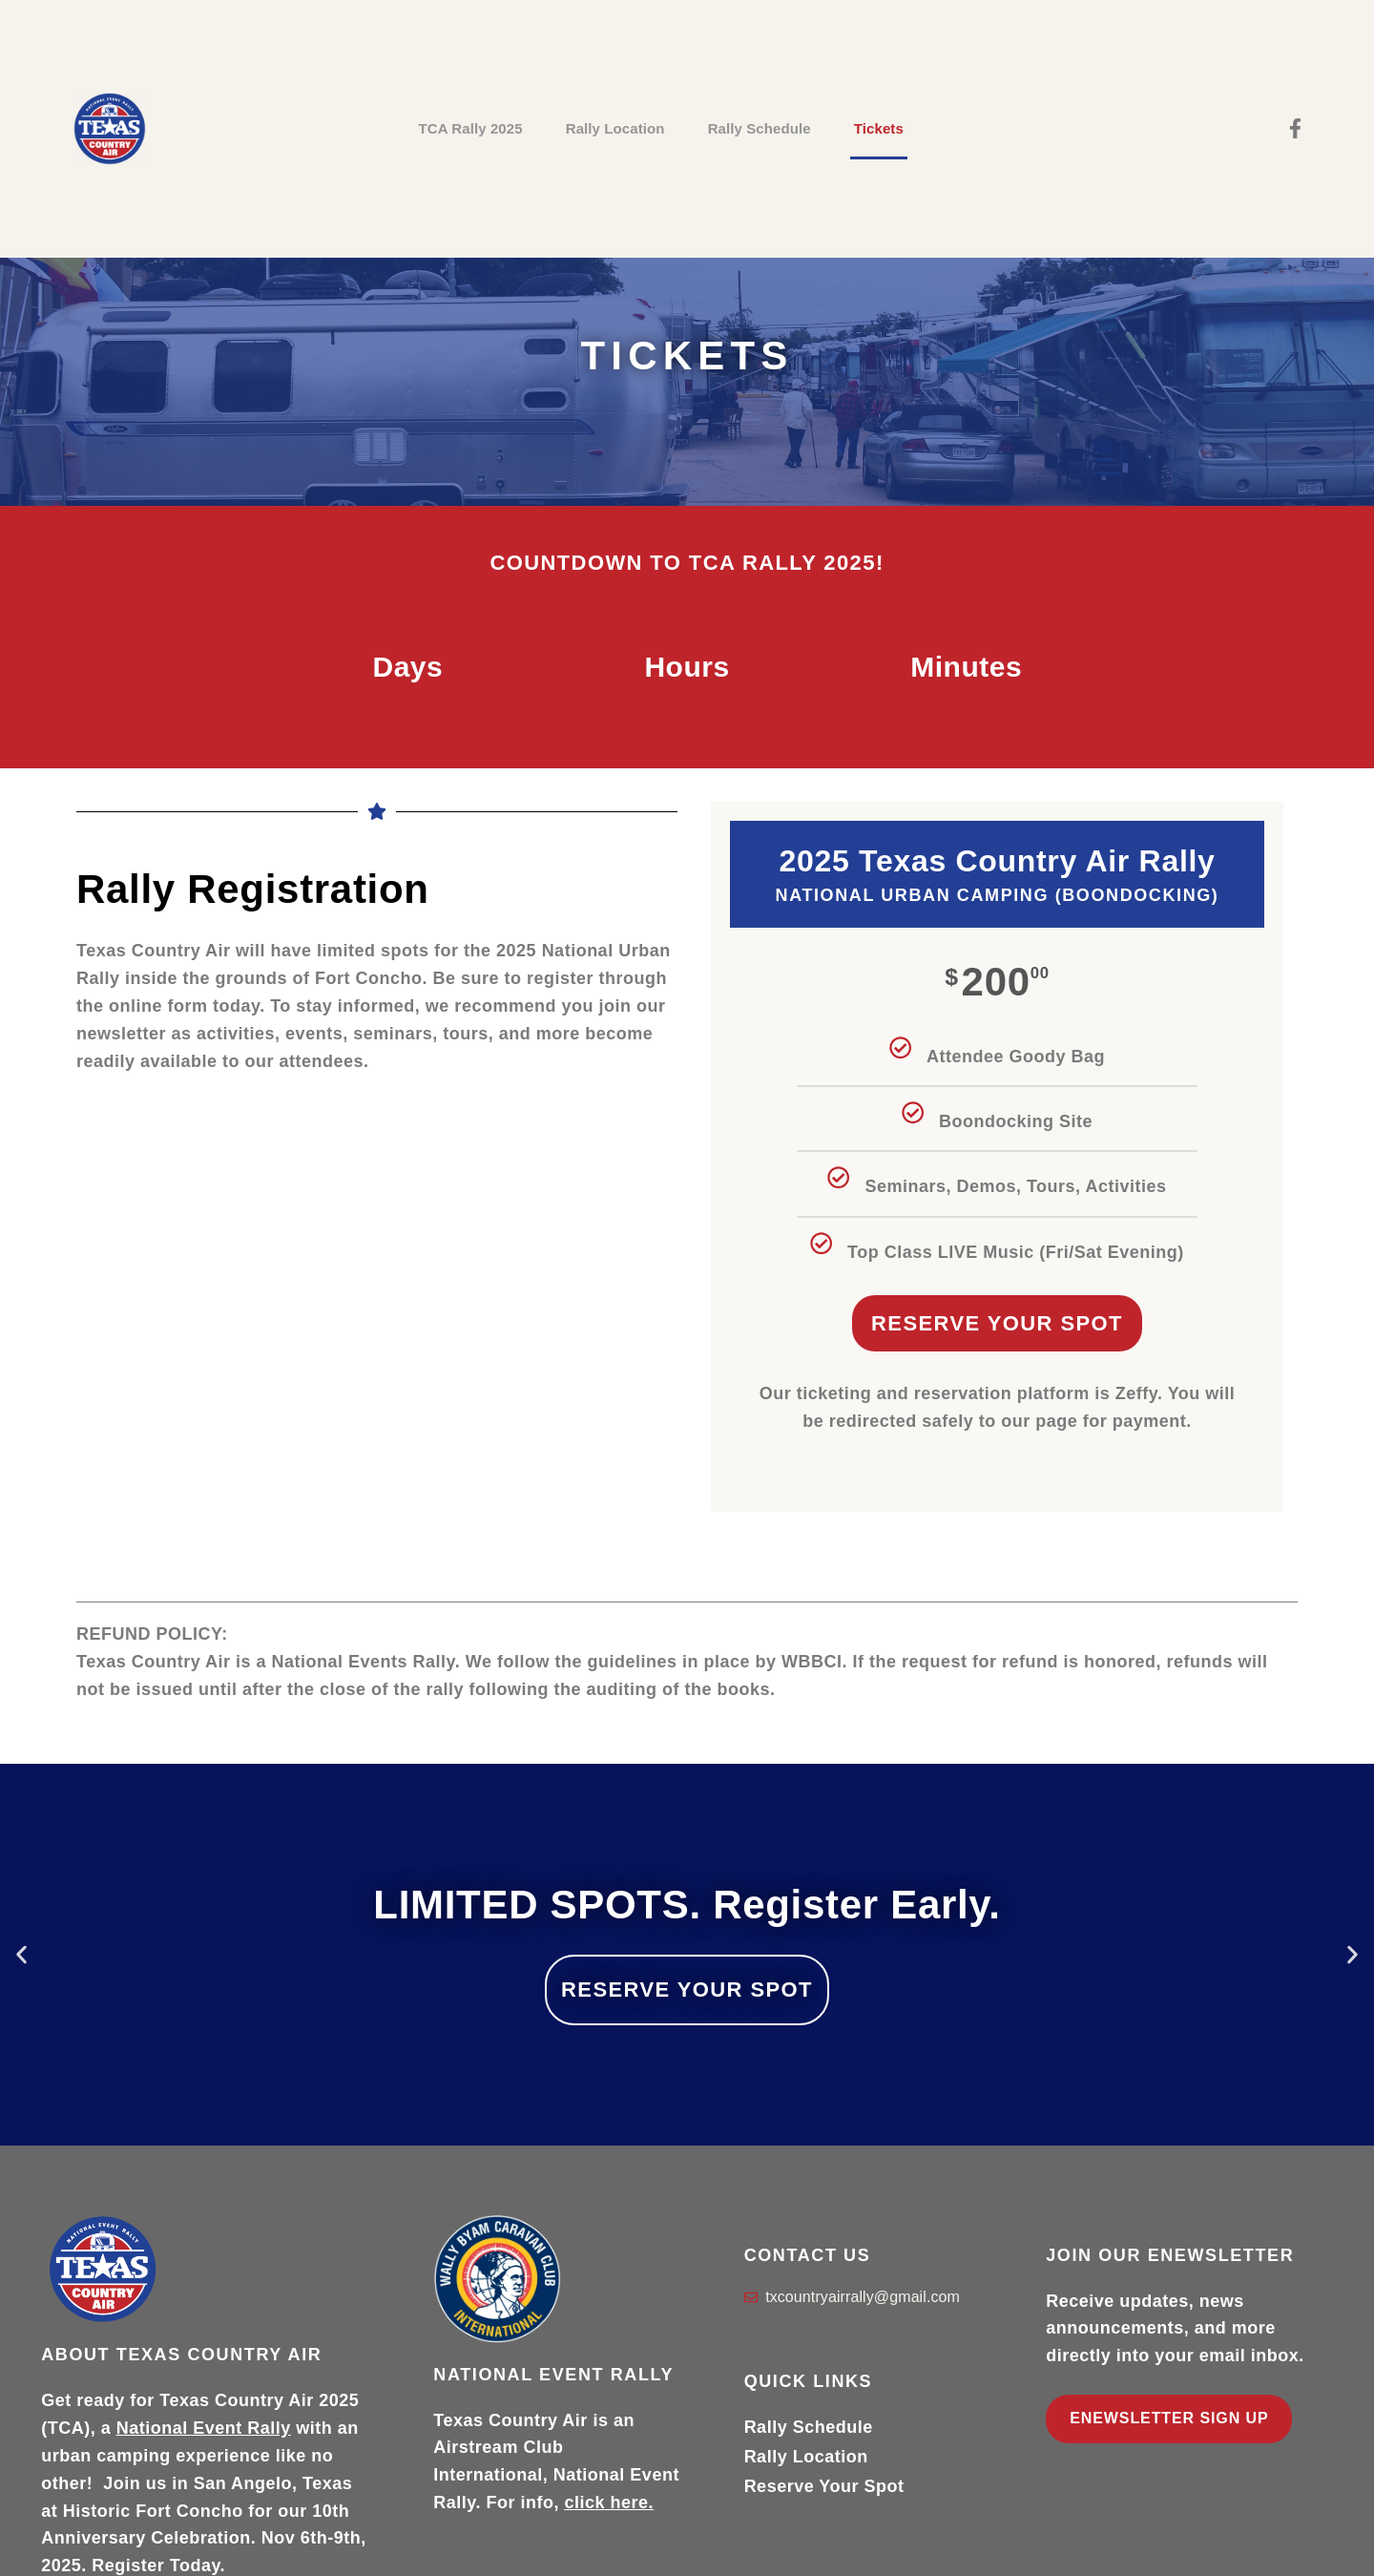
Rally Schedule (759, 128)
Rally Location (615, 128)
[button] (21, 1954)
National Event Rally (203, 2428)
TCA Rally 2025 (470, 128)
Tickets (879, 128)
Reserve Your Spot (997, 1323)
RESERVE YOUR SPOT (687, 1989)
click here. (610, 2502)
